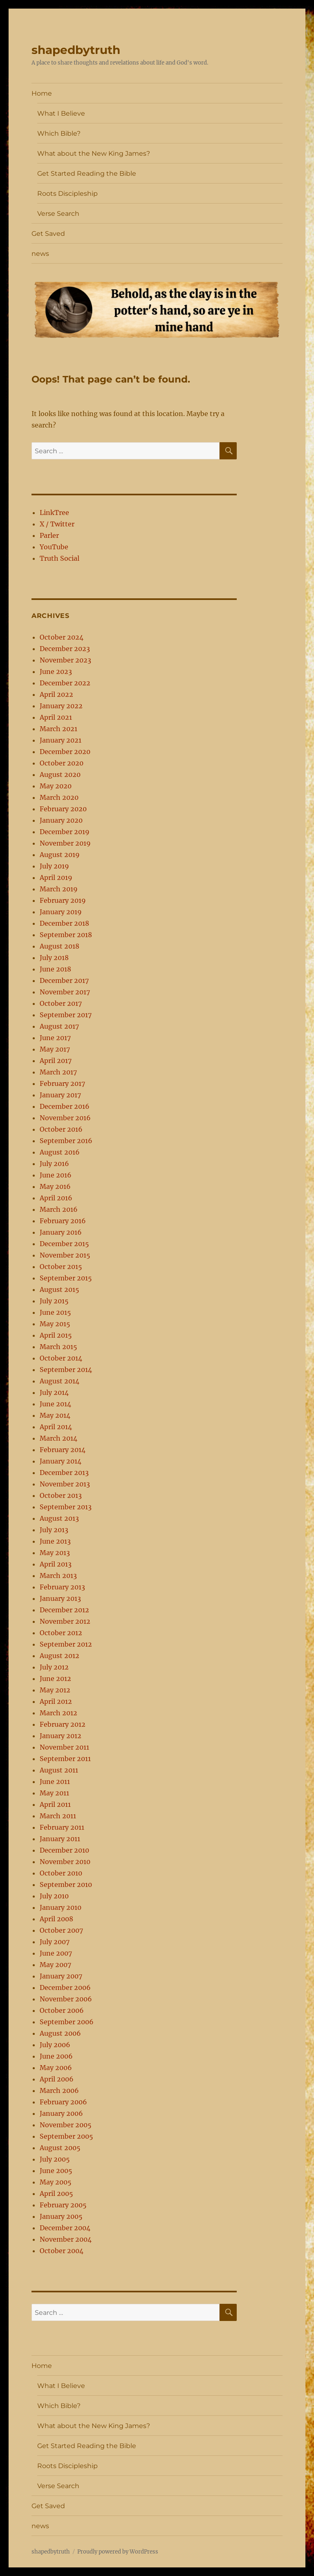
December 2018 (64, 923)
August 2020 (60, 774)
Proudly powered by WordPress (117, 2551)
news (40, 253)
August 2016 (60, 1152)
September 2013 (66, 1507)
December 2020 (65, 752)
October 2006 (62, 2010)
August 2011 (59, 1770)
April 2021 (56, 717)
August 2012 (59, 1656)
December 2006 (65, 1987)
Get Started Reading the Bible (86, 173)
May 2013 (55, 1553)
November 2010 (65, 1862)
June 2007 (56, 1953)
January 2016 (61, 1232)
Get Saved (48, 233)
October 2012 (61, 1633)
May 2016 (55, 1186)
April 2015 (56, 1335)
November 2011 (64, 1747)
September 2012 (66, 1644)
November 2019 (65, 843)
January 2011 (60, 1839)
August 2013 (59, 1518)
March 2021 (58, 729)
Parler (49, 535)
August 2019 (60, 854)
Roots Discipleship (67, 193)
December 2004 (65, 2228)
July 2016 (54, 1163)
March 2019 (59, 889)
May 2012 (55, 1690)
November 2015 (65, 1255)
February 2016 (63, 1221)
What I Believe (61, 113)
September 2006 (67, 2022)
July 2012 (54, 1667)
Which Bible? (59, 133)
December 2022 (65, 683)
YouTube (54, 547)
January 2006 (61, 2113)
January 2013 (60, 1598)
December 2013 (64, 1472)
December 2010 (64, 1850)
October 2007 (61, 1930)
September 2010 (66, 1884)
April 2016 (56, 1198)
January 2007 (61, 1976)
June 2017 (55, 1038)
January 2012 (60, 1736)
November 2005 (66, 2125)
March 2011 (58, 1816)
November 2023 (65, 660)
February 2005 (63, 2205)
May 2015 (55, 1324)
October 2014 (61, 1358)
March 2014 (58, 1438)
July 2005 (55, 2159)
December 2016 (65, 1106)
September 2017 (66, 1015)
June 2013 (55, 1541)
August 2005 (60, 2148)
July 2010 (54, 1896)
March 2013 (58, 1575)
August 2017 (59, 1026)
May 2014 (55, 1415)
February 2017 (62, 1083)
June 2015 (55, 1312)
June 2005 (56, 2170)
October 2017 (61, 1003)
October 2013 (61, 1495)
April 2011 (55, 1804)
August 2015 (59, 1289)
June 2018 (55, 969)
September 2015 (66, 1278)
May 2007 (55, 1965)
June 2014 (55, 1404)
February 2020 (63, 809)
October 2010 (61, 1873)
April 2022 (56, 694)
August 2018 (59, 946)
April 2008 (56, 1919)
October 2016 (61, 1129)
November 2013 (65, 1484)
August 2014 (59, 1381)
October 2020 (61, 763)
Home (41, 93)
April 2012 (56, 1701)
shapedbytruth (75, 50)
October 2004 (61, 2251)
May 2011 (54, 1793)
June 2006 (56, 2056)
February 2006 (63, 2102)
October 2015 (61, 1266)
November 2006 (66, 1999)
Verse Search (58, 213)
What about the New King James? (93, 153)
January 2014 (60, 1461)
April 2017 (56, 1060)
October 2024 (61, 637)
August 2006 (60, 2033)
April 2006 (57, 2079)
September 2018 (66, 935)
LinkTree (54, 512)
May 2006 (56, 2067)
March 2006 (59, 2090)
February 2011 (62, 1827)
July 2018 (54, 957)
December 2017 (64, 980)
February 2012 (62, 1724)
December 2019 (65, 832)
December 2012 (64, 1610)
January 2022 (61, 706)
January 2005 (61, 2216)
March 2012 (58, 1713)
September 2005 (66, 2136)
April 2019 (56, 877)
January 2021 (60, 740)
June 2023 (56, 671)
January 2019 (61, 912)
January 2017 (60, 1095)
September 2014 (66, 1369)
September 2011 (65, 1759)
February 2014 (62, 1450)
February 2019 (63, 900)
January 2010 (60, 1907)
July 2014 (54, 1392)
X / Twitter (57, 524)
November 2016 (65, 1118)
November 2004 (66, 2239)
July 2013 (54, 1530)
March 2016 (59, 1209)
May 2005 (56, 2182)
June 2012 (55, 1678)
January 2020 (61, 820)
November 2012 (65, 1621)
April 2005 (56, 2193)
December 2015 (64, 1244)
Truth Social (59, 558)
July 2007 (55, 1942)
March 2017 (58, 1072)
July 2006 (55, 2045)
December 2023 (65, 649)
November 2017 (65, 992)
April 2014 (56, 1427)
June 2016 (56, 1175)
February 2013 (62, 1587)
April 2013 (56, 1564)
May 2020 (56, 786)
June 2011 (55, 1781)
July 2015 (54, 1301)
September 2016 (66, 1141)
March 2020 (59, 797)
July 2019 (54, 866)
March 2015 (58, 1347)
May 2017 (55, 1049)
